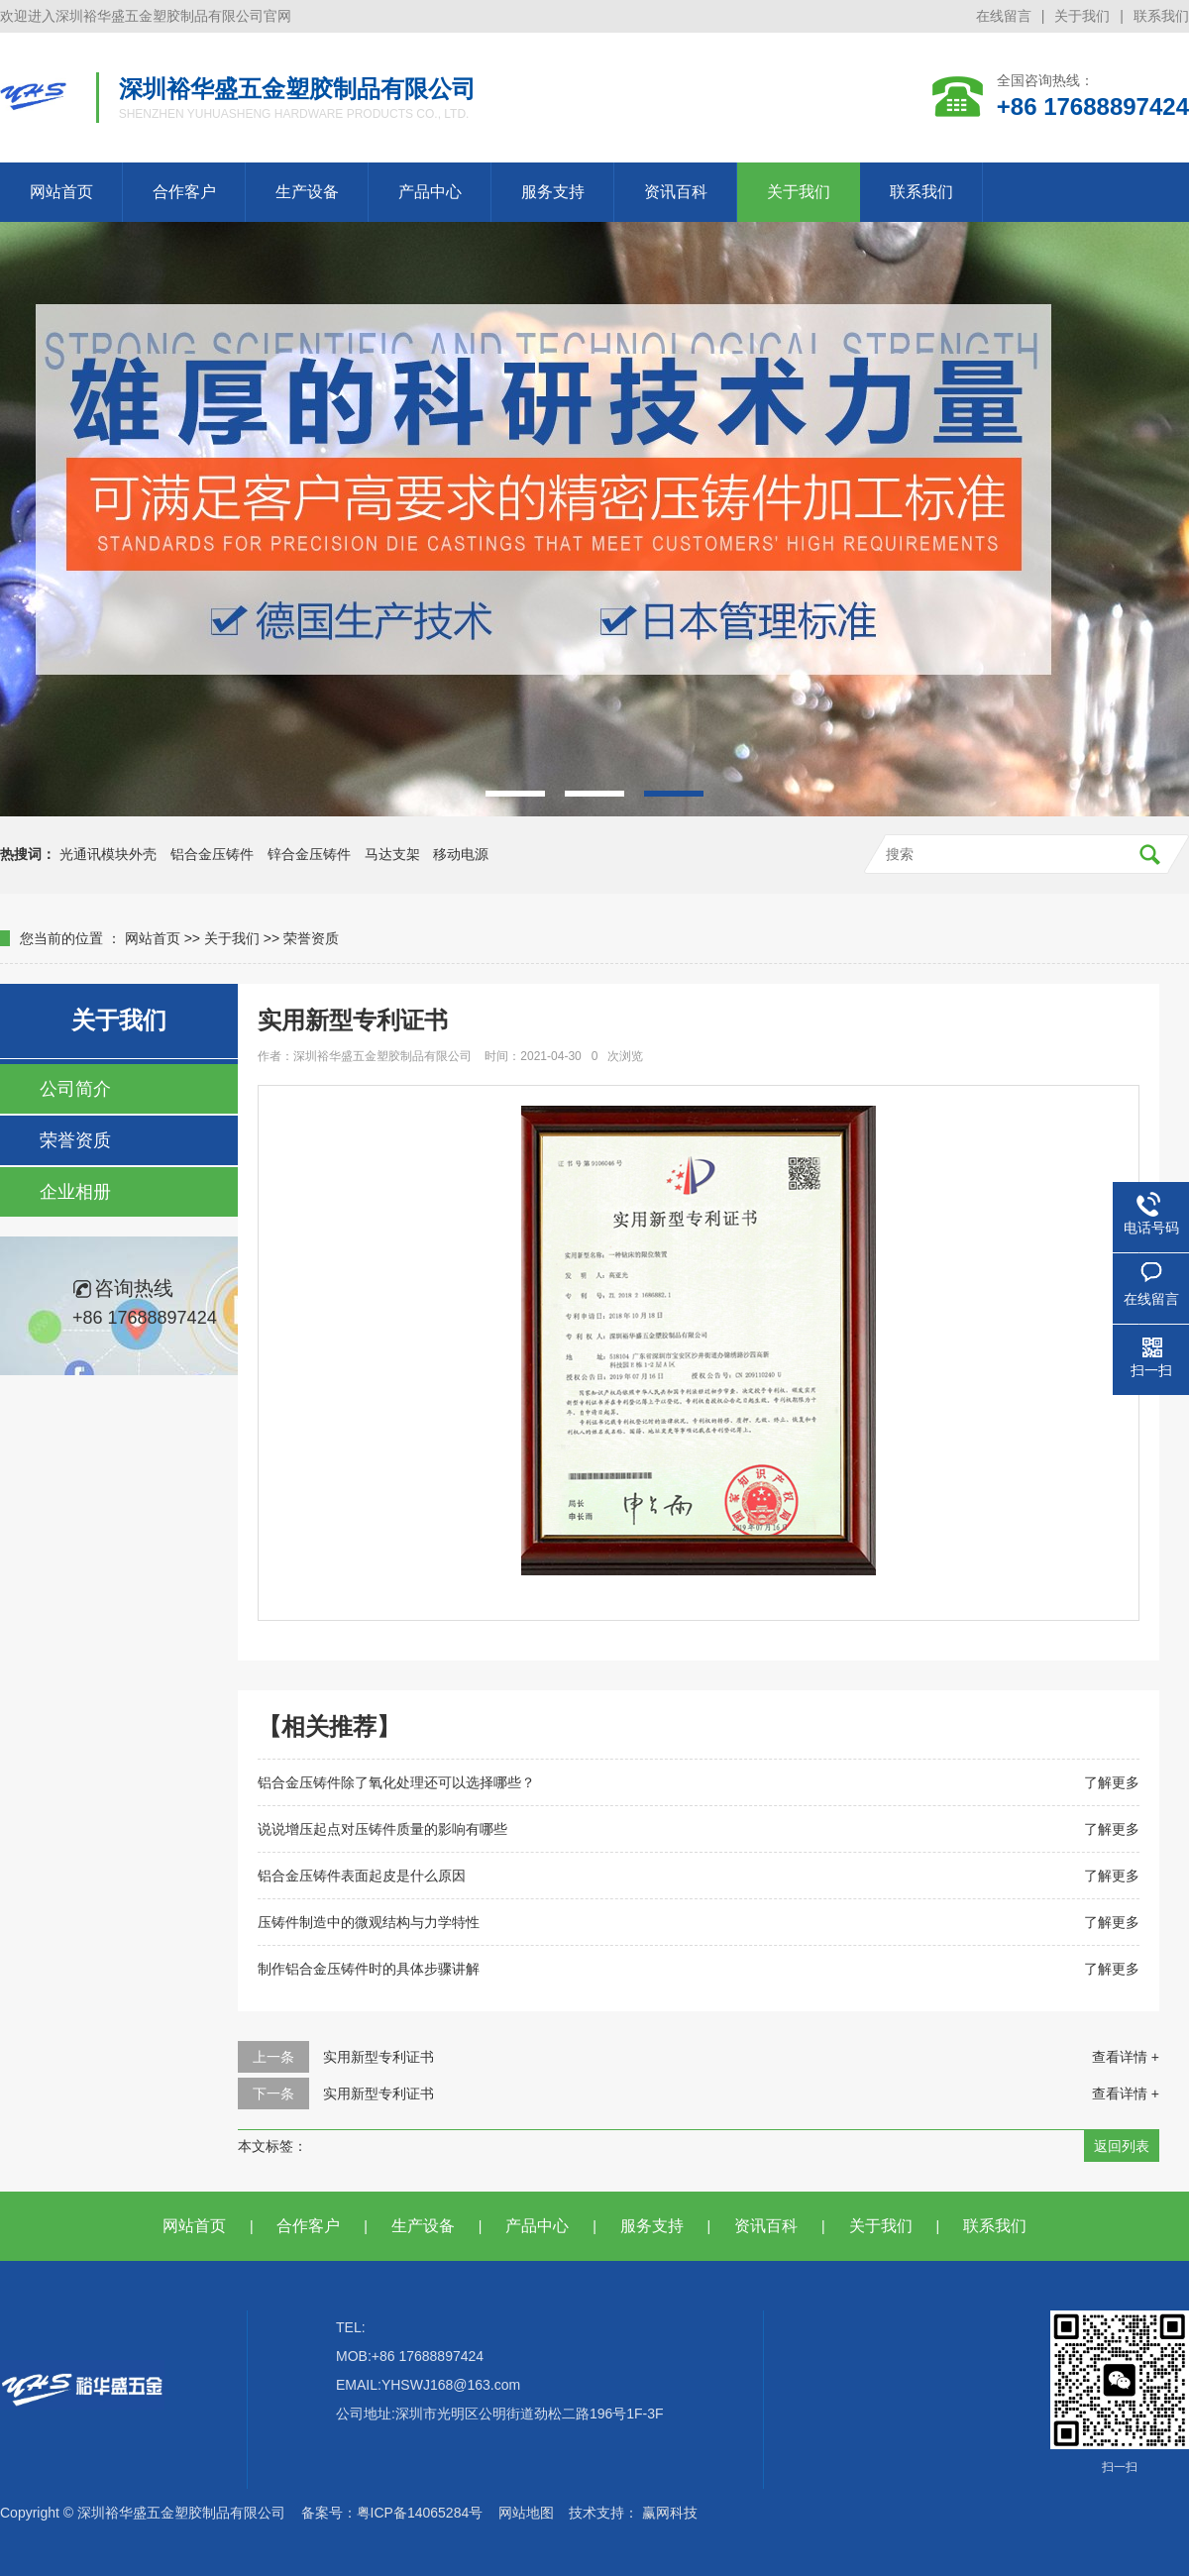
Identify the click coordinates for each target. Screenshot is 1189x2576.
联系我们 (1161, 16)
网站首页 (61, 191)
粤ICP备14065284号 (420, 2513)
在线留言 (1003, 16)
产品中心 (430, 191)
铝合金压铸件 (212, 854)
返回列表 (1121, 2146)
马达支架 (392, 854)
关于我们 (1082, 16)
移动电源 (460, 854)
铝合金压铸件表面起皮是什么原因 (362, 1875)
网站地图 (526, 2513)
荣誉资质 (311, 938)
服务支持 (553, 191)
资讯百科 (675, 191)
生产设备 (307, 191)
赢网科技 (670, 2513)
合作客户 (184, 191)
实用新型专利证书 (378, 2057)
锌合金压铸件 (309, 854)
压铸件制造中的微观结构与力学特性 (369, 1922)
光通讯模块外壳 (108, 854)
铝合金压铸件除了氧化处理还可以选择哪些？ (396, 1782)
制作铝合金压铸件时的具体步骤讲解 (369, 1969)
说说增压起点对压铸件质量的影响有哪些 (382, 1829)
